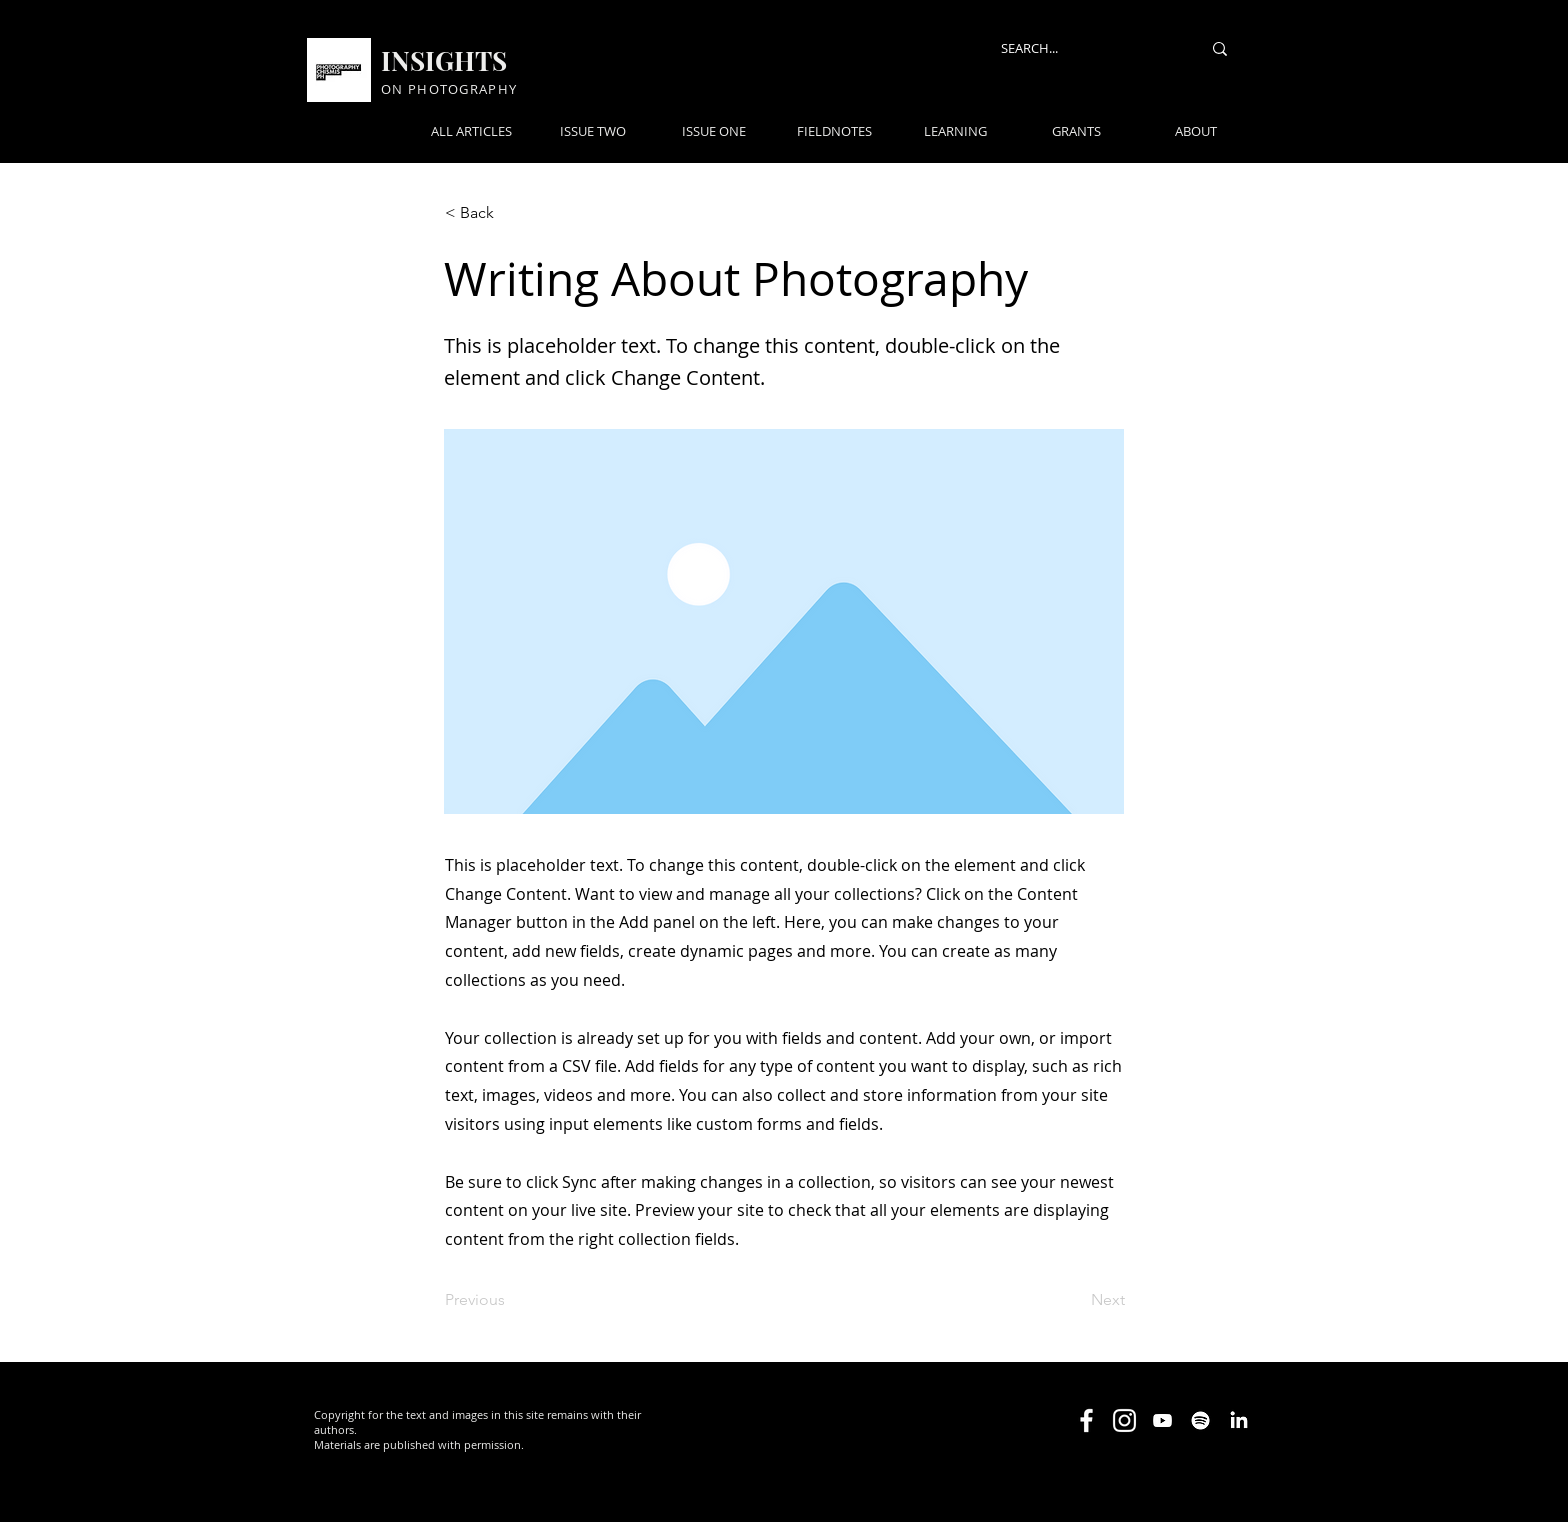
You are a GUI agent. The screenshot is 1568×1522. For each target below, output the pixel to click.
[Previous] (511, 1300)
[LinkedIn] (1238, 1420)
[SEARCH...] (1086, 48)
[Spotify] (1200, 1420)
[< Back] (511, 213)
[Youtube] (1162, 1420)
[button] (972, 47)
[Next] (1075, 1300)
